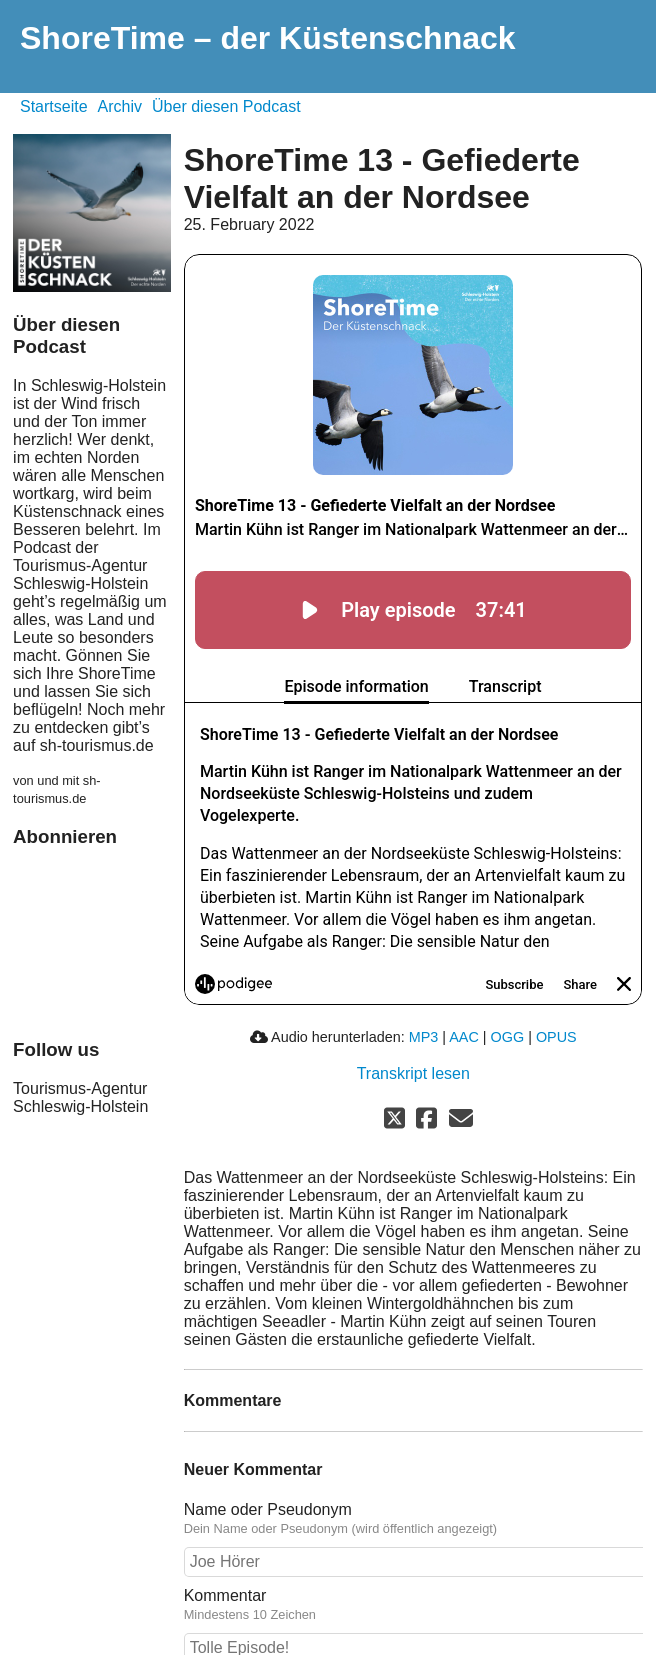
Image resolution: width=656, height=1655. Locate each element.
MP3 (424, 1037)
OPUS (556, 1037)
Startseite (54, 106)
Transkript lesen (413, 1073)
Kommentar (413, 1605)
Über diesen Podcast (226, 106)
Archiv (120, 106)
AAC (464, 1037)
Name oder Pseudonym (413, 1519)
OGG (508, 1037)
